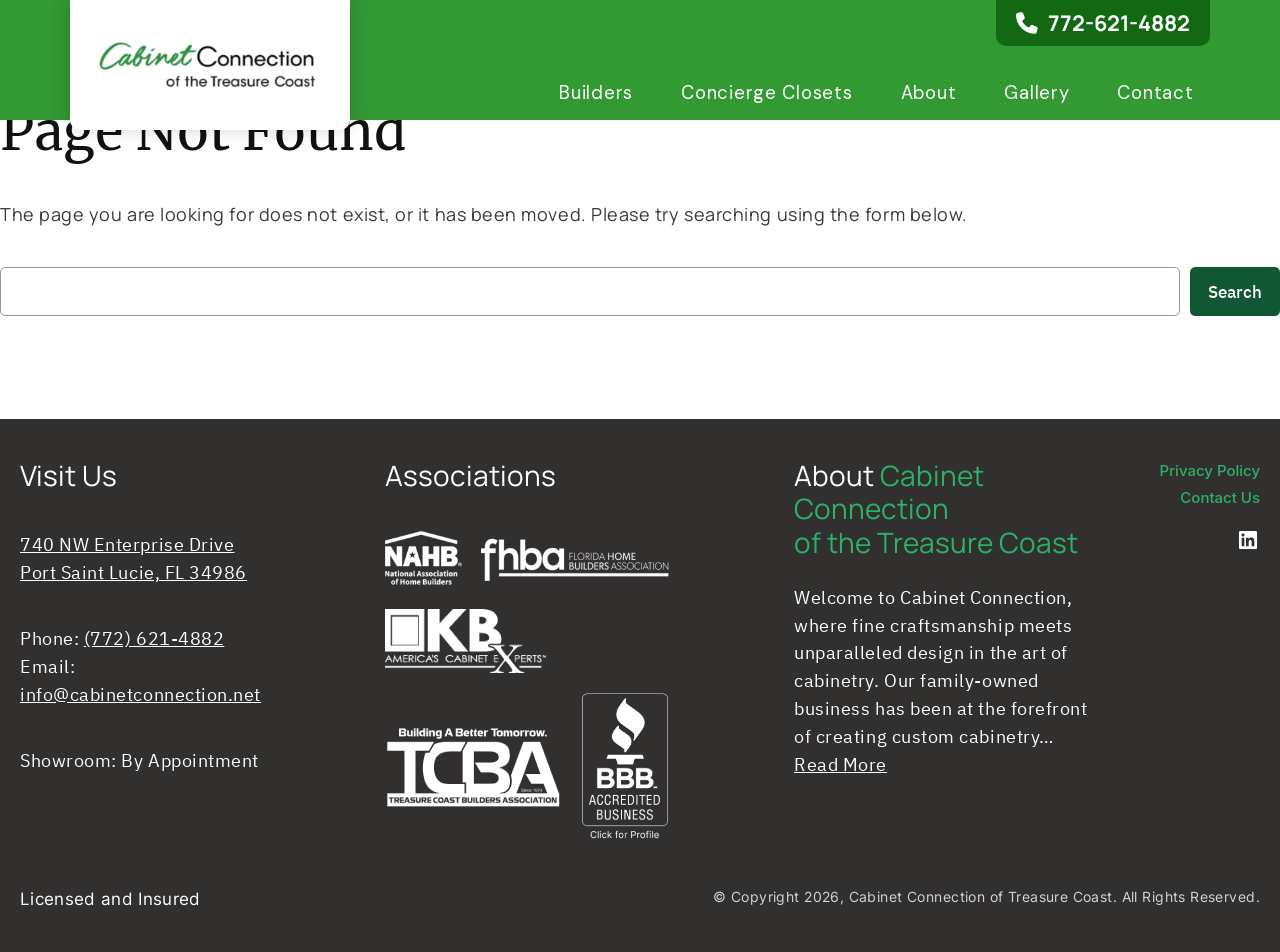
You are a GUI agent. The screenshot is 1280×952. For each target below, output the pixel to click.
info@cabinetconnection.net (140, 694)
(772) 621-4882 (154, 638)
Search (1235, 292)
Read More (840, 764)
